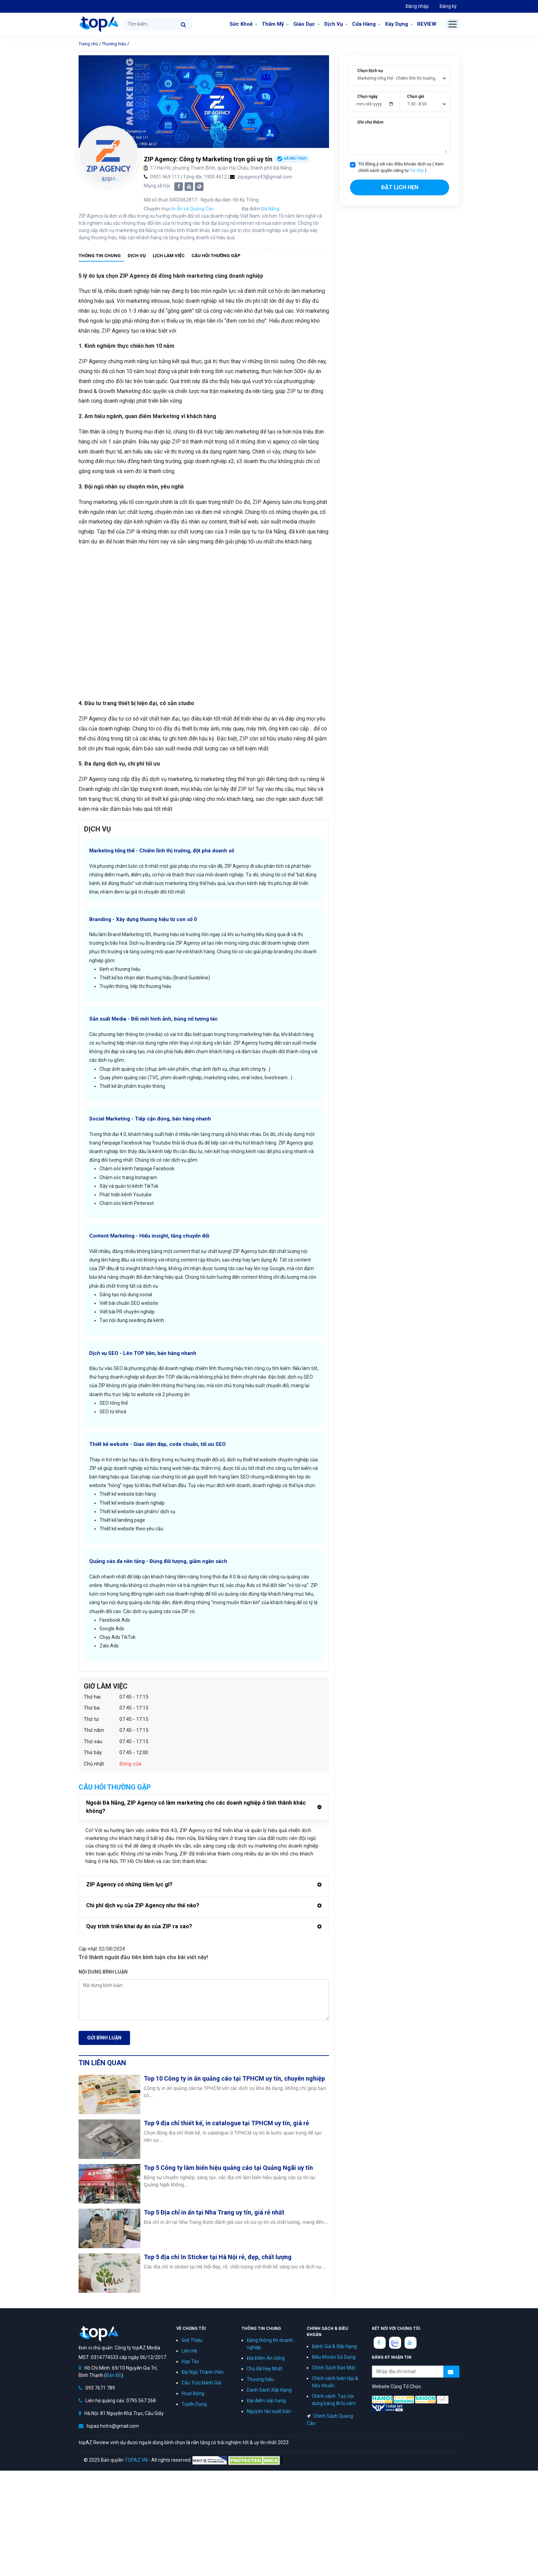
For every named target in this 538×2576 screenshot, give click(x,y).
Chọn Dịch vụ (370, 70)
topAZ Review (98, 24)
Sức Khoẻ (241, 24)
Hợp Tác (190, 2361)
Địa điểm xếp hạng (266, 2400)
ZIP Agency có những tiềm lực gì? (129, 1884)
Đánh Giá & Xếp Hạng (334, 2346)
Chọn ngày (367, 96)
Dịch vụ (137, 255)
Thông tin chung (100, 255)
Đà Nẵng (270, 208)
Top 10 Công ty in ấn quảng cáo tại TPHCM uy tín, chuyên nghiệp (234, 2078)
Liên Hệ (189, 2351)
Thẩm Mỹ (273, 24)
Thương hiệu (114, 43)
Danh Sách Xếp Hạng (269, 2390)
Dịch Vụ (333, 24)
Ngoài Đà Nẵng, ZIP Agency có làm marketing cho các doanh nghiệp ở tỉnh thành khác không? (196, 1806)
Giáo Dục (304, 24)
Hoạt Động (193, 2393)
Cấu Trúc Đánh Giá (201, 2382)
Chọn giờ (415, 96)
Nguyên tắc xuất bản (269, 2411)
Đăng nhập (417, 6)
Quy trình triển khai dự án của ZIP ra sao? (139, 1926)
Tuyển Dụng (194, 2404)
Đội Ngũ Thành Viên (203, 2372)
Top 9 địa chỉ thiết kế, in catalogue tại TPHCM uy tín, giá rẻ (226, 2123)
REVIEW (426, 24)
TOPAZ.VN (136, 2459)
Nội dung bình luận (103, 1972)
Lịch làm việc (169, 255)
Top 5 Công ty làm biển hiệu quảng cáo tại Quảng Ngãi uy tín (228, 2167)
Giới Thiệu (192, 2340)
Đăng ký (448, 6)
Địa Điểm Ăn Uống (266, 2358)
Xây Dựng (396, 24)
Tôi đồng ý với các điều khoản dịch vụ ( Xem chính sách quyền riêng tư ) (401, 167)
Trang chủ (88, 43)
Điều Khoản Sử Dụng (333, 2357)
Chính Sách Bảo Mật (333, 2367)
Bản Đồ (113, 2375)
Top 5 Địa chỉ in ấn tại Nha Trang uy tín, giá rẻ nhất (214, 2212)
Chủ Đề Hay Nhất (264, 2368)
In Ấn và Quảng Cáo (193, 208)
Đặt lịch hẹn (399, 187)
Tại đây (417, 170)
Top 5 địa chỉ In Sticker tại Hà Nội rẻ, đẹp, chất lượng (218, 2257)
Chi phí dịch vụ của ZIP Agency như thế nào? (142, 1905)
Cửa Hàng (364, 24)
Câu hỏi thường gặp (216, 255)
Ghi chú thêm (370, 122)
